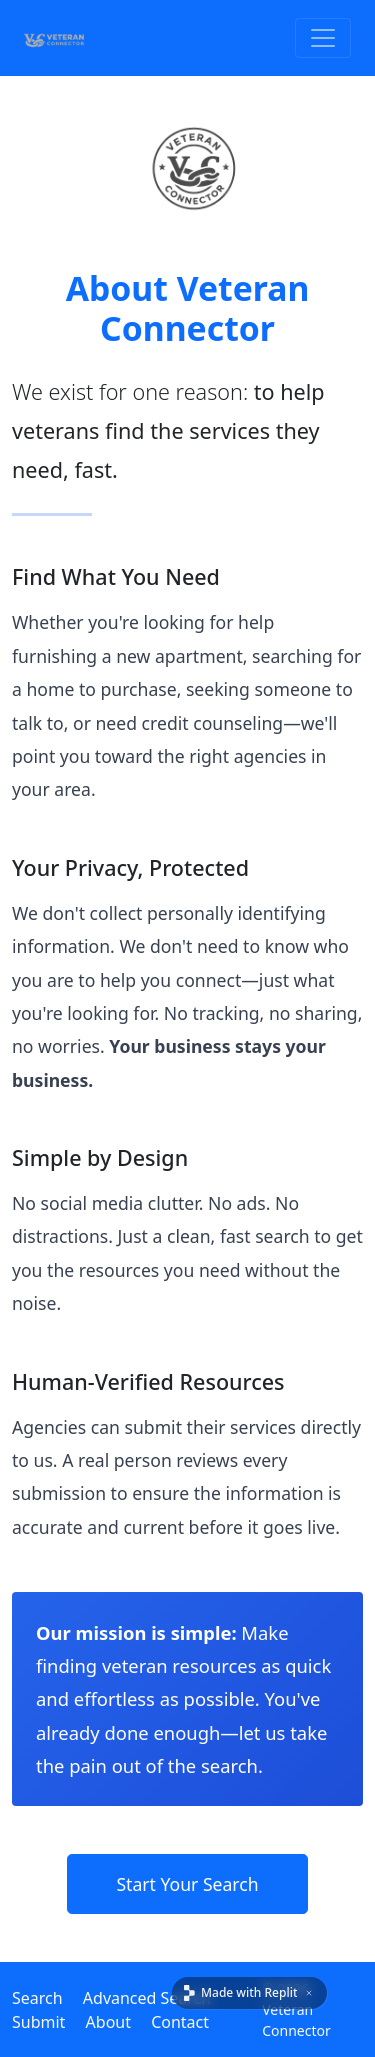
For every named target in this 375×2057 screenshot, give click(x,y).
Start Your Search (187, 1884)
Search (37, 1998)
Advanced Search (147, 1998)
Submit (38, 2022)
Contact (180, 2022)
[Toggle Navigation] (323, 38)
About (108, 2022)
